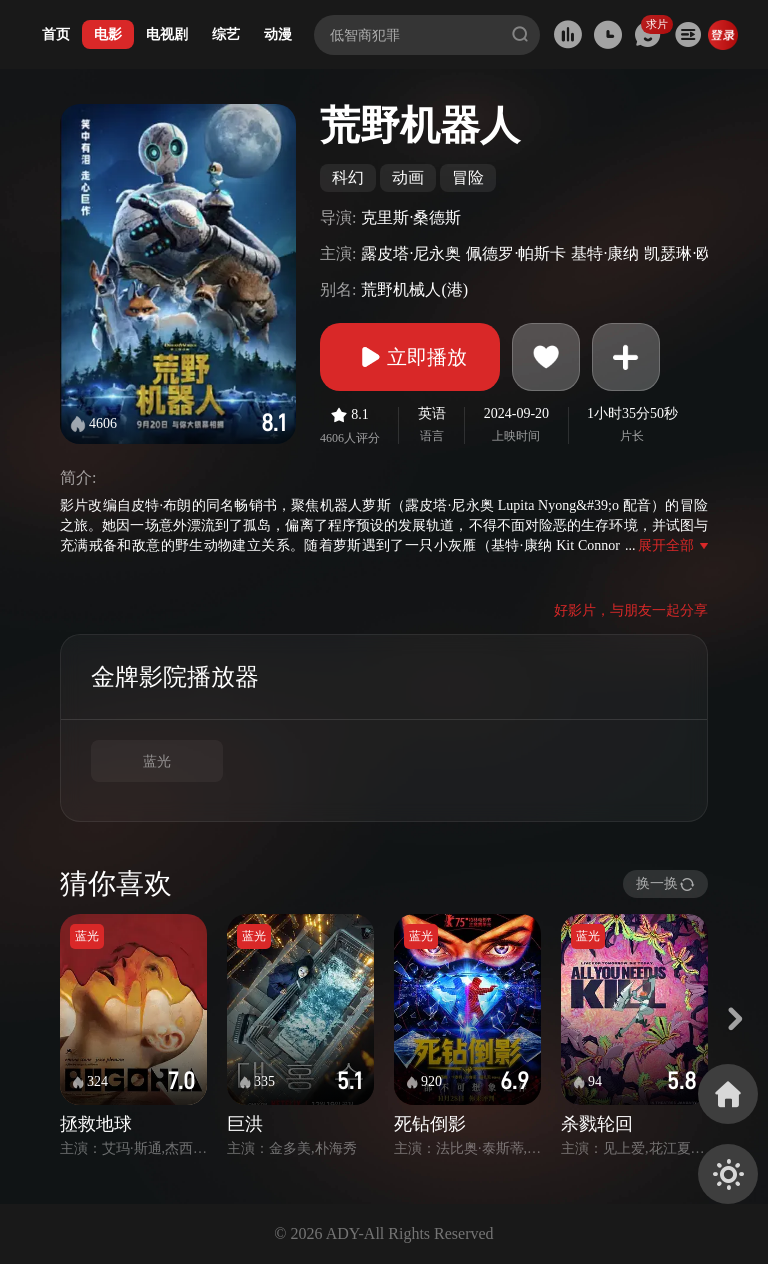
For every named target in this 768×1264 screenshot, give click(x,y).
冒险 (468, 177)
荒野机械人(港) (414, 289)
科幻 (348, 177)
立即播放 (410, 357)
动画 (408, 177)
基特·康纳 (605, 253)
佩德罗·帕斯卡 (516, 253)
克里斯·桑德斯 (411, 217)
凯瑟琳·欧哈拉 (694, 253)
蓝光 (157, 761)
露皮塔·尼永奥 (411, 253)
